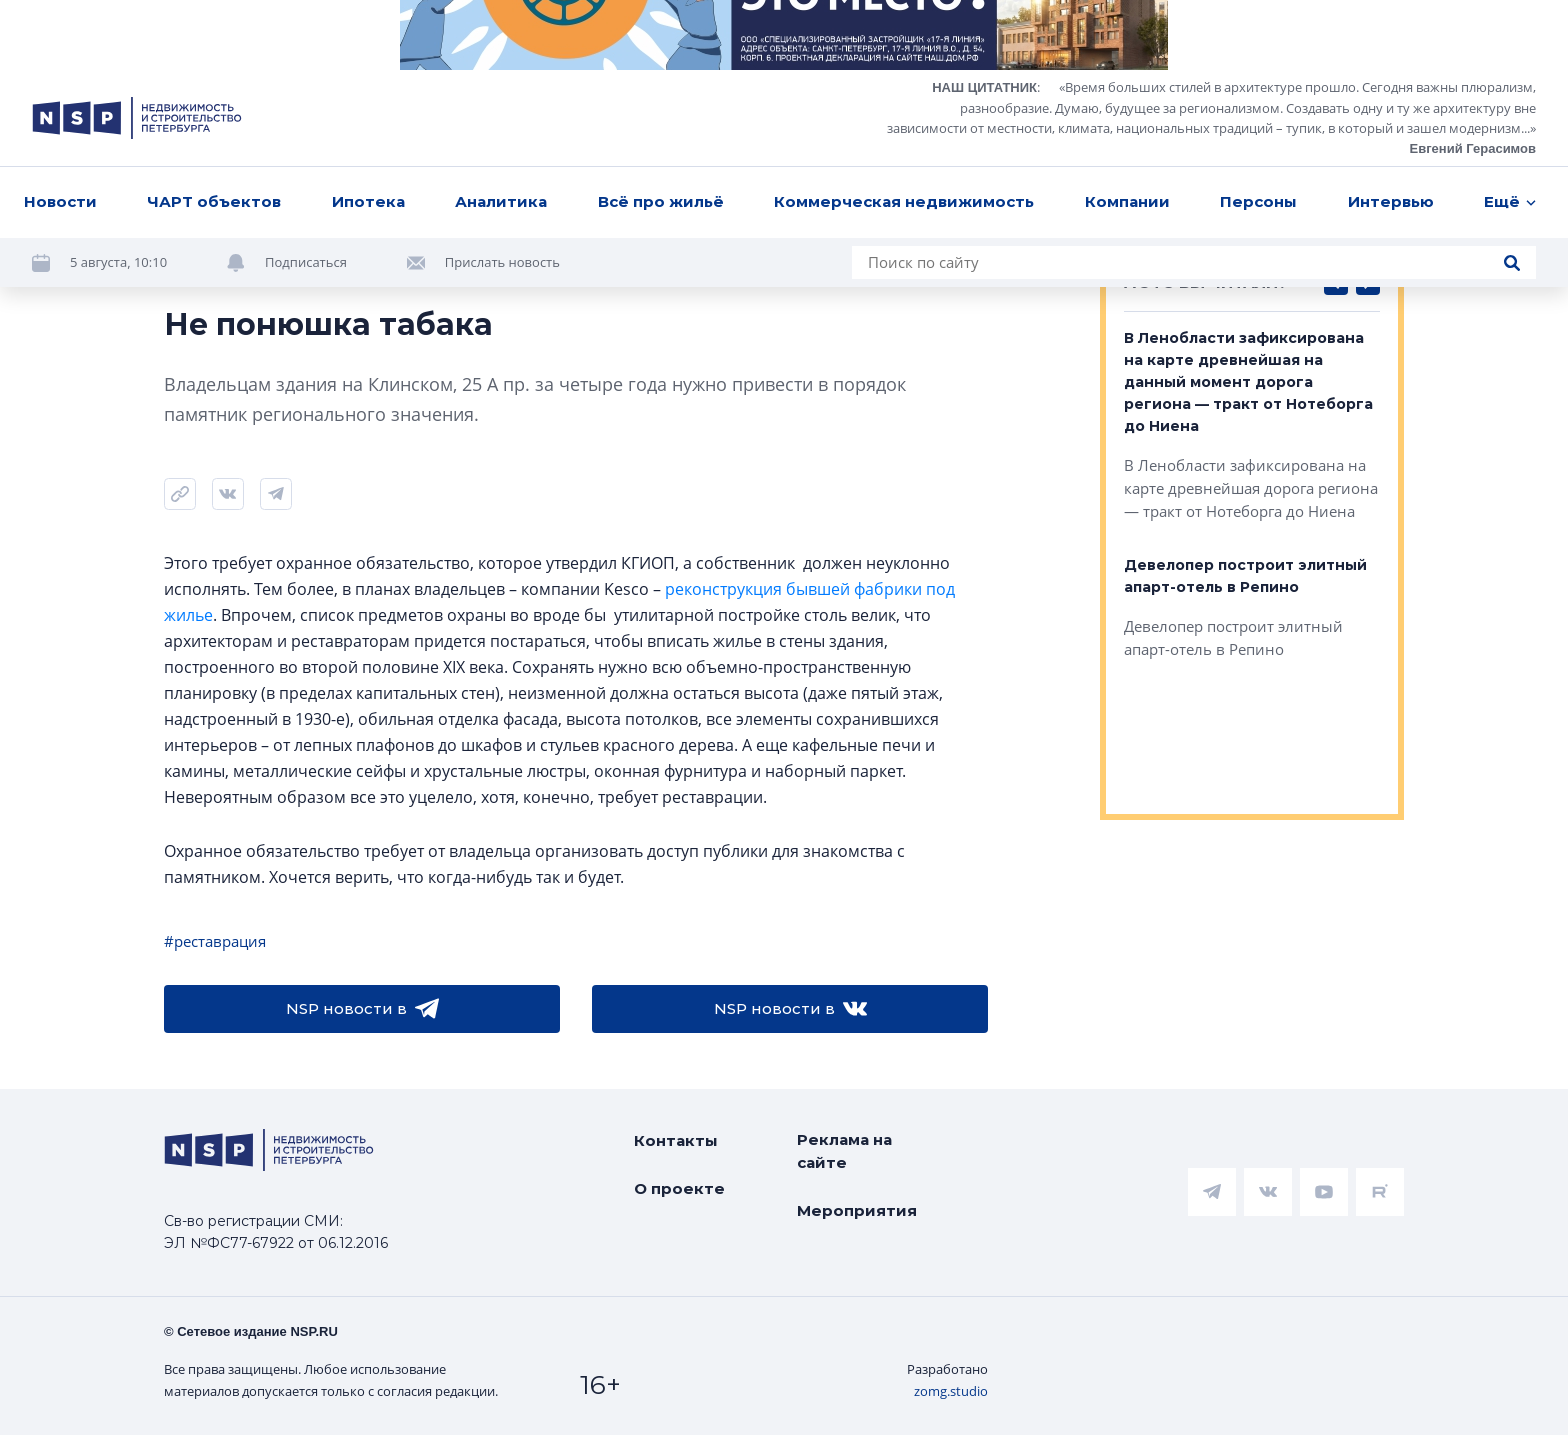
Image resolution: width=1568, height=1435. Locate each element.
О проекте (679, 1188)
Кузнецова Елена (226, 260)
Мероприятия (857, 1210)
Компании (1127, 31)
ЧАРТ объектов (214, 31)
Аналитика (501, 31)
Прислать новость (502, 92)
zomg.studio (951, 1391)
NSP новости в (362, 1009)
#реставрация (215, 941)
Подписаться (306, 92)
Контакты (676, 1140)
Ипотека (368, 31)
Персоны (1258, 31)
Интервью (1391, 31)
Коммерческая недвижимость (904, 31)
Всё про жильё (661, 31)
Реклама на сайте (844, 1151)
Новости (60, 31)
